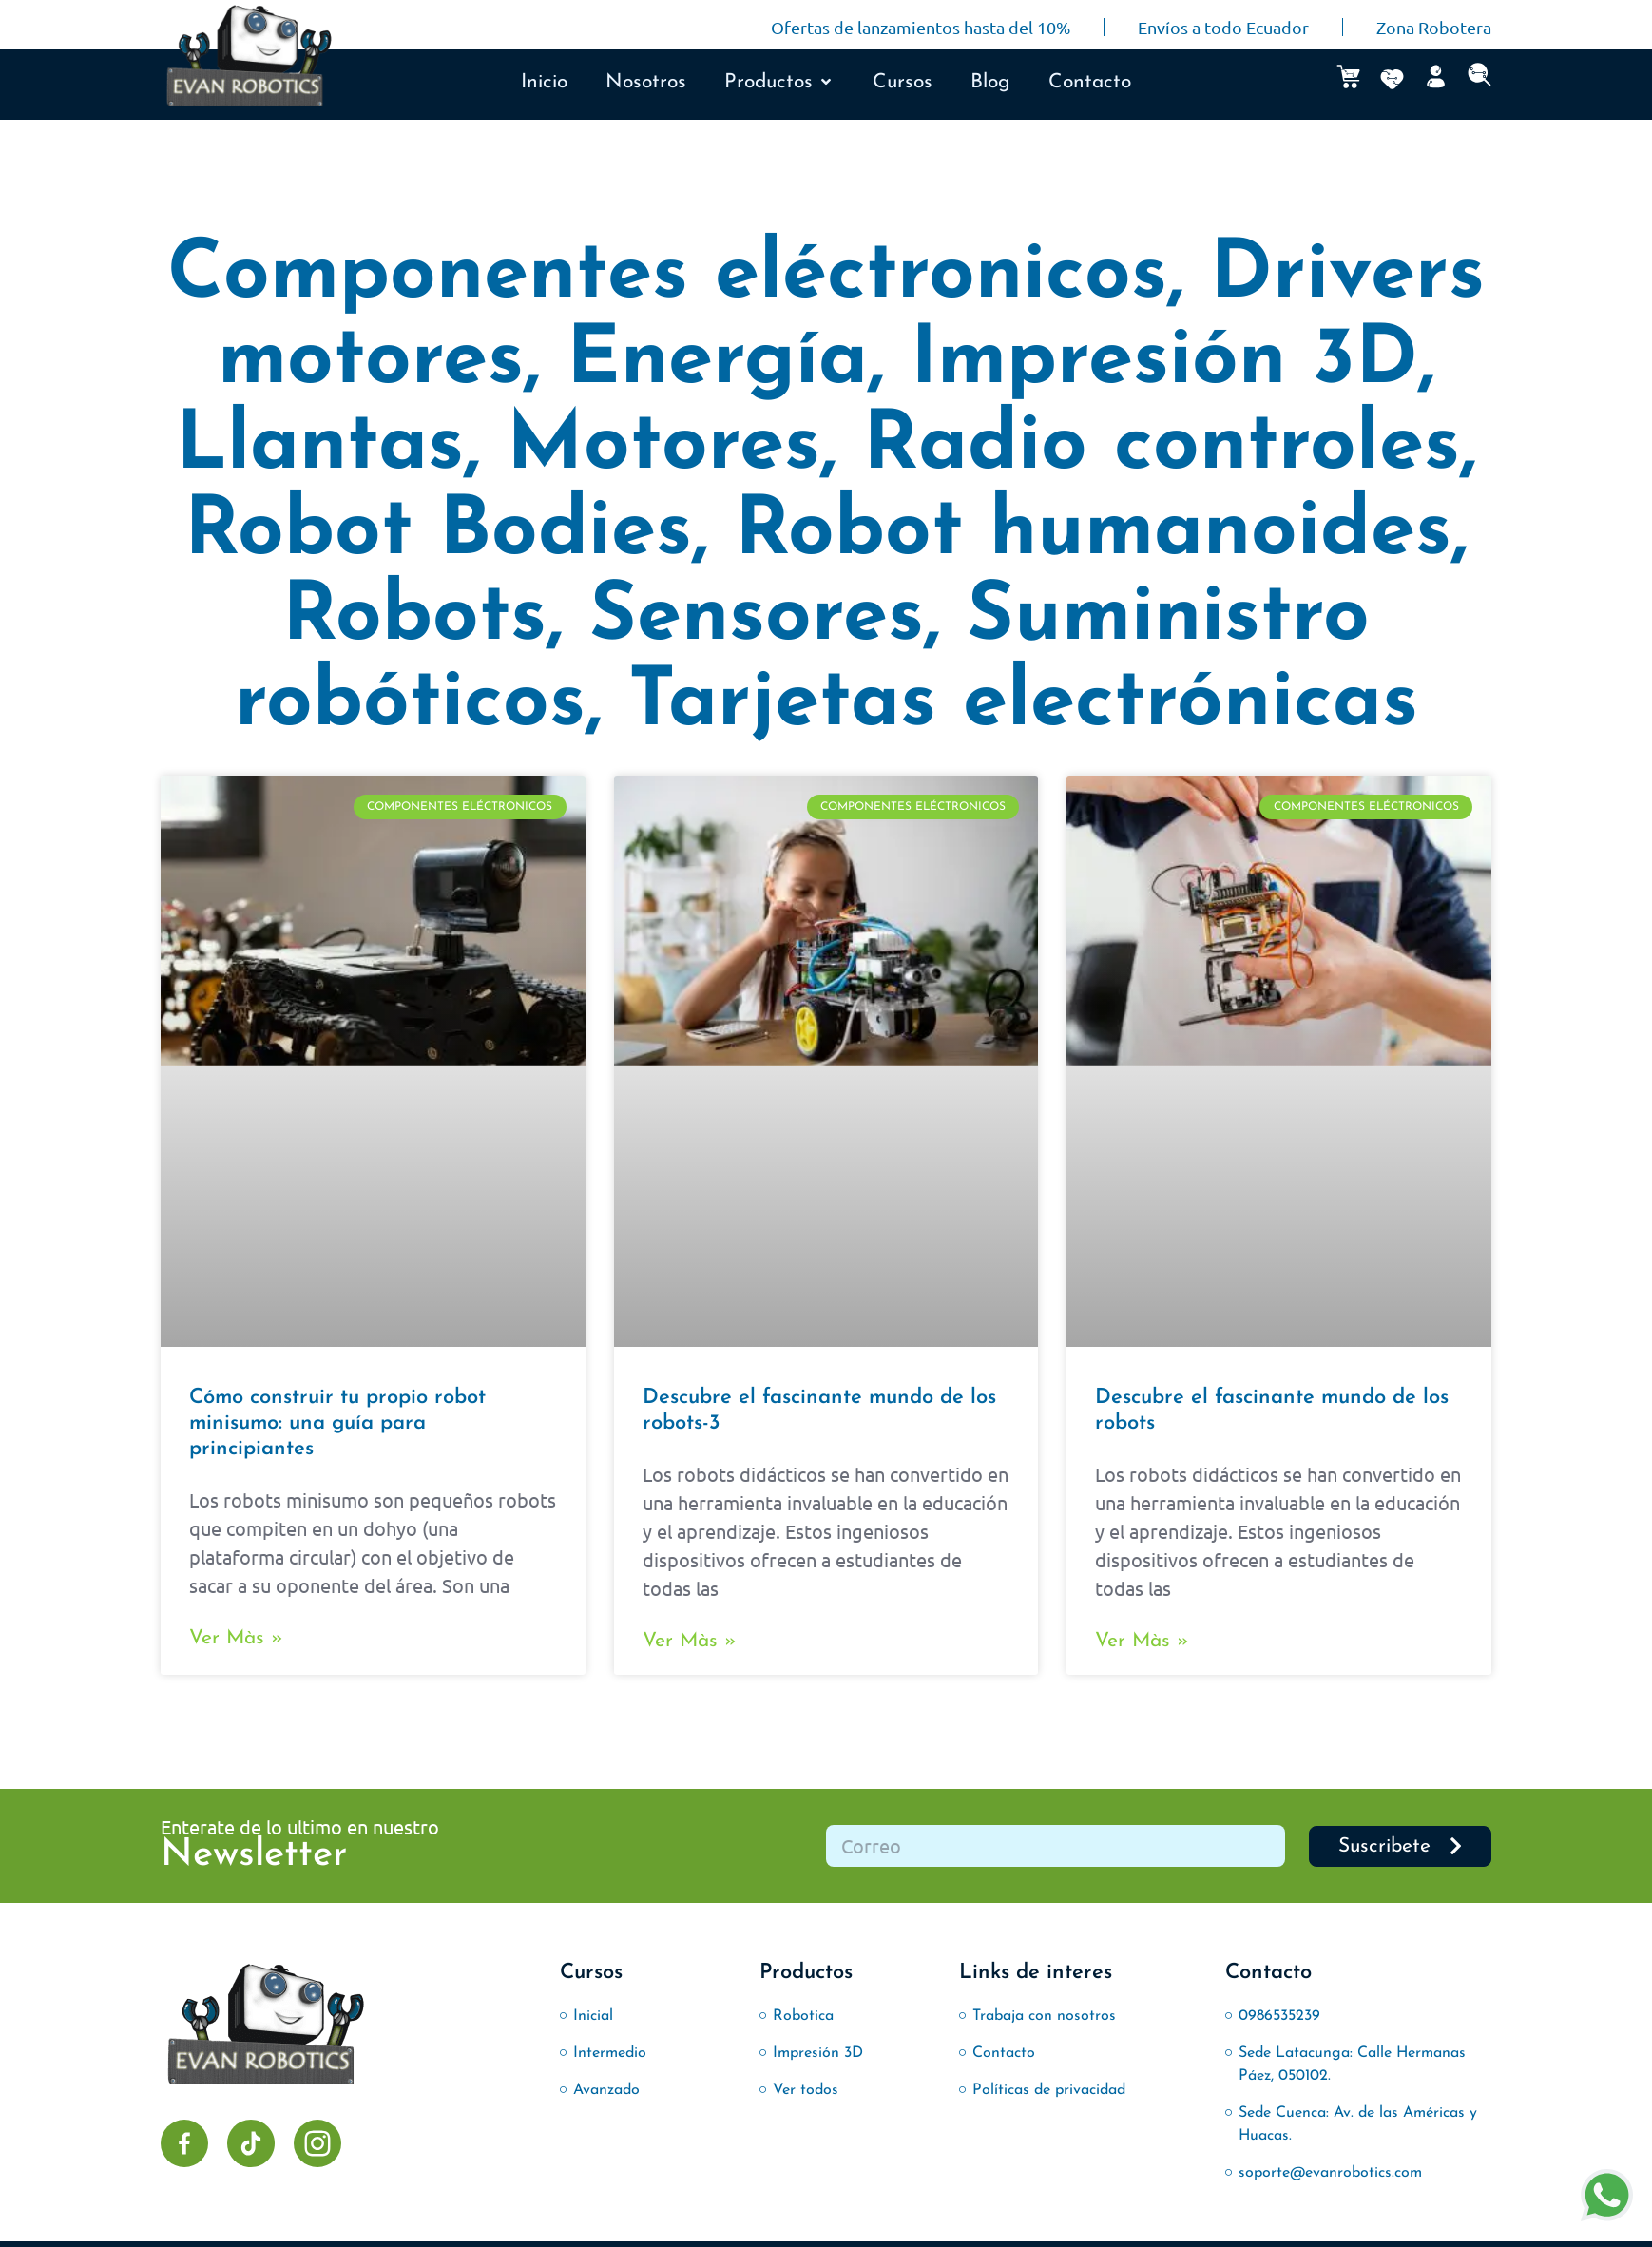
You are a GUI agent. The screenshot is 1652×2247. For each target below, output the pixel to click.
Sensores (756, 618)
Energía (717, 361)
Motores (663, 447)
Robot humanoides (1093, 532)
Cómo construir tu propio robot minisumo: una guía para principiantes (337, 1423)
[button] (779, 82)
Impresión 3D (1164, 361)
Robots (414, 618)
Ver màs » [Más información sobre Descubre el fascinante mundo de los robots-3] (690, 1641)
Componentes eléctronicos (667, 276)
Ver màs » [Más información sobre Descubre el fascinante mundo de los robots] (1142, 1641)
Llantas (320, 447)
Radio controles (1161, 447)
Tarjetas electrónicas (1023, 703)
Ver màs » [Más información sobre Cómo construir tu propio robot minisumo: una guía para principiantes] (236, 1638)
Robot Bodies (438, 532)
